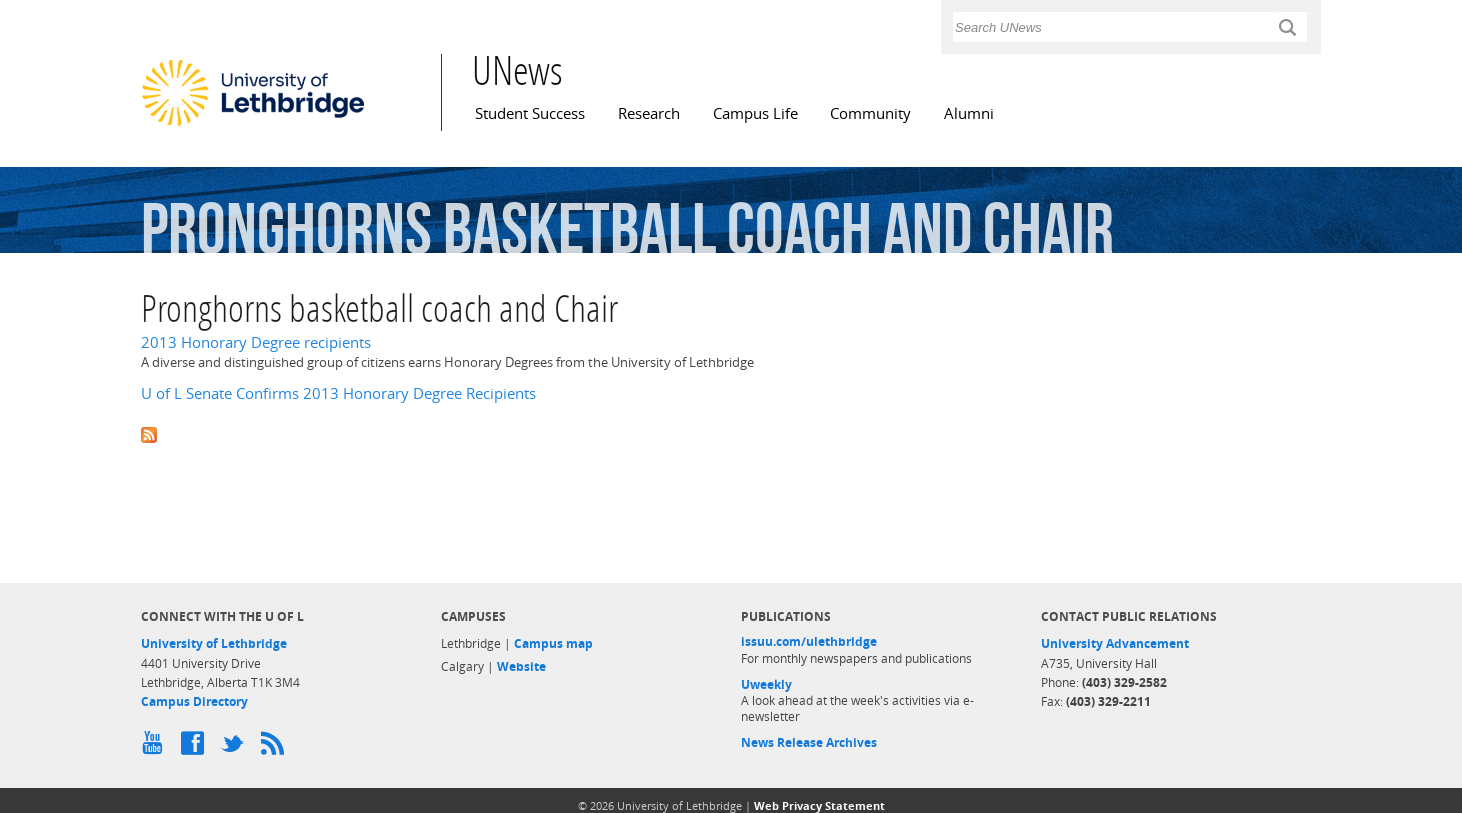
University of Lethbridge (214, 643)
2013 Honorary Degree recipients (256, 342)
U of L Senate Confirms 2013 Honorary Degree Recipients (338, 393)
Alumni (969, 113)
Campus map (553, 643)
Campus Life (755, 113)
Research (649, 113)
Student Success (530, 113)
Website (521, 666)
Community (870, 113)
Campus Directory (194, 701)
